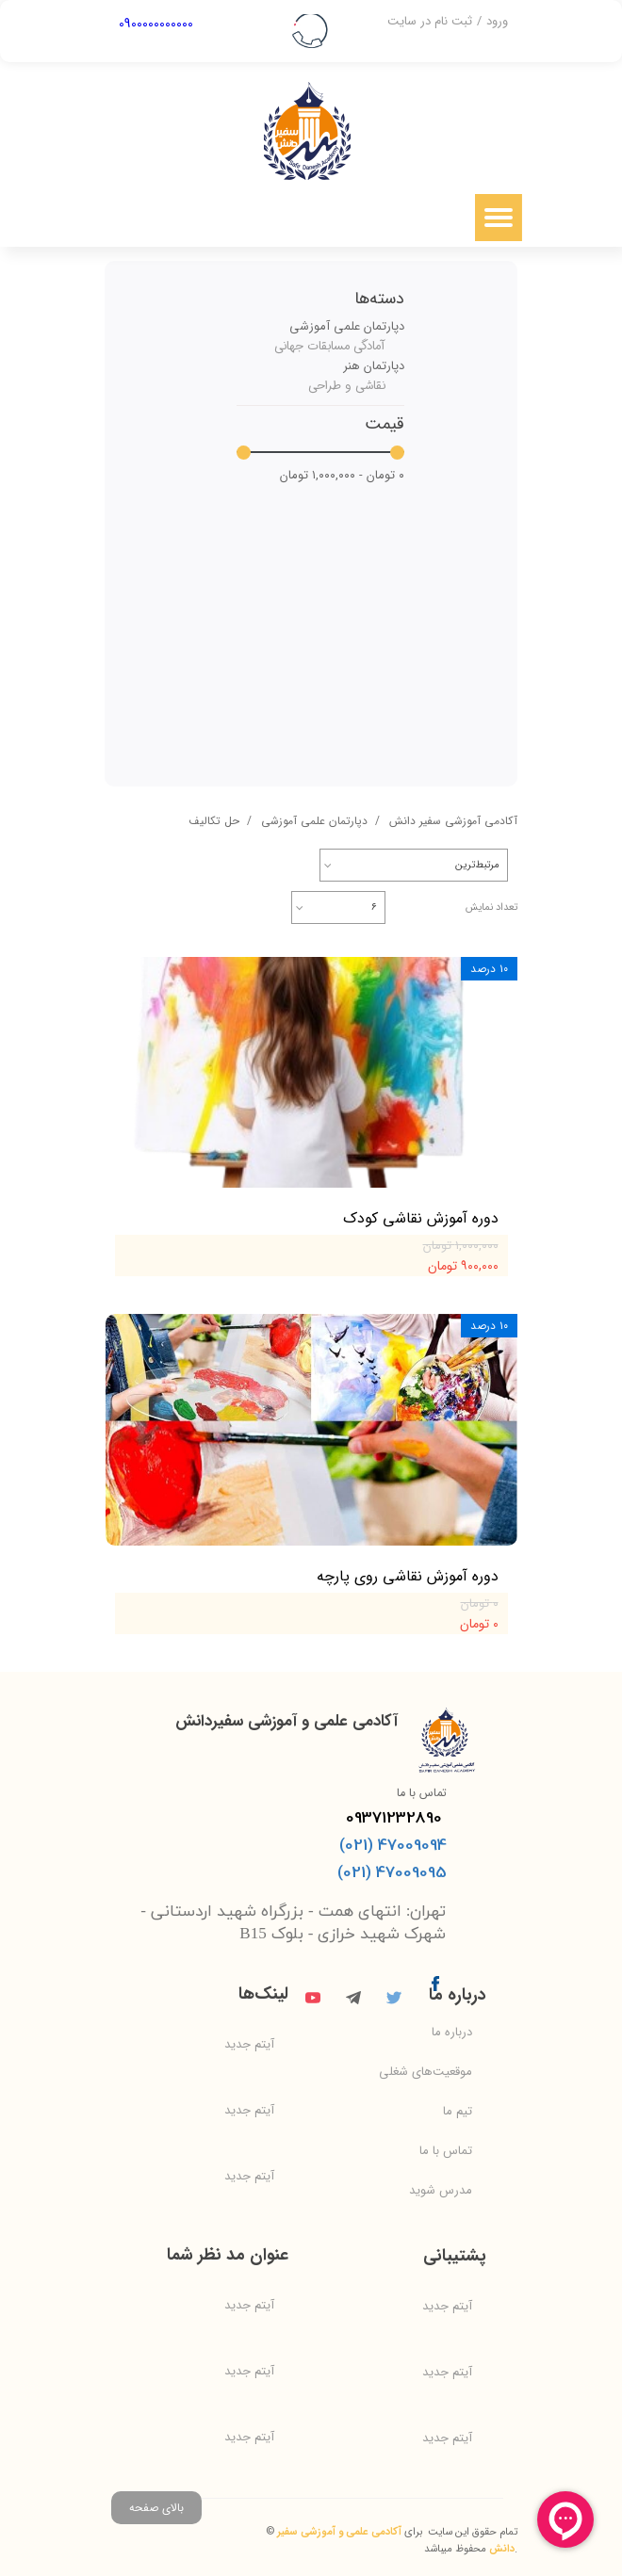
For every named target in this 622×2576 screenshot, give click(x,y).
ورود (497, 21)
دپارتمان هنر (373, 366)
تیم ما (457, 2111)
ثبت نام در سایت (429, 21)
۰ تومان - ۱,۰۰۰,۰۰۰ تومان (342, 475)
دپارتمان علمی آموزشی (346, 326)
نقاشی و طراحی (346, 386)
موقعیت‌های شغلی (425, 2072)
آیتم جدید (249, 2044)
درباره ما (452, 2032)
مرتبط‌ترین (477, 865)
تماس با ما (445, 2151)
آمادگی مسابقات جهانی (329, 346)
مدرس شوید (440, 2190)
